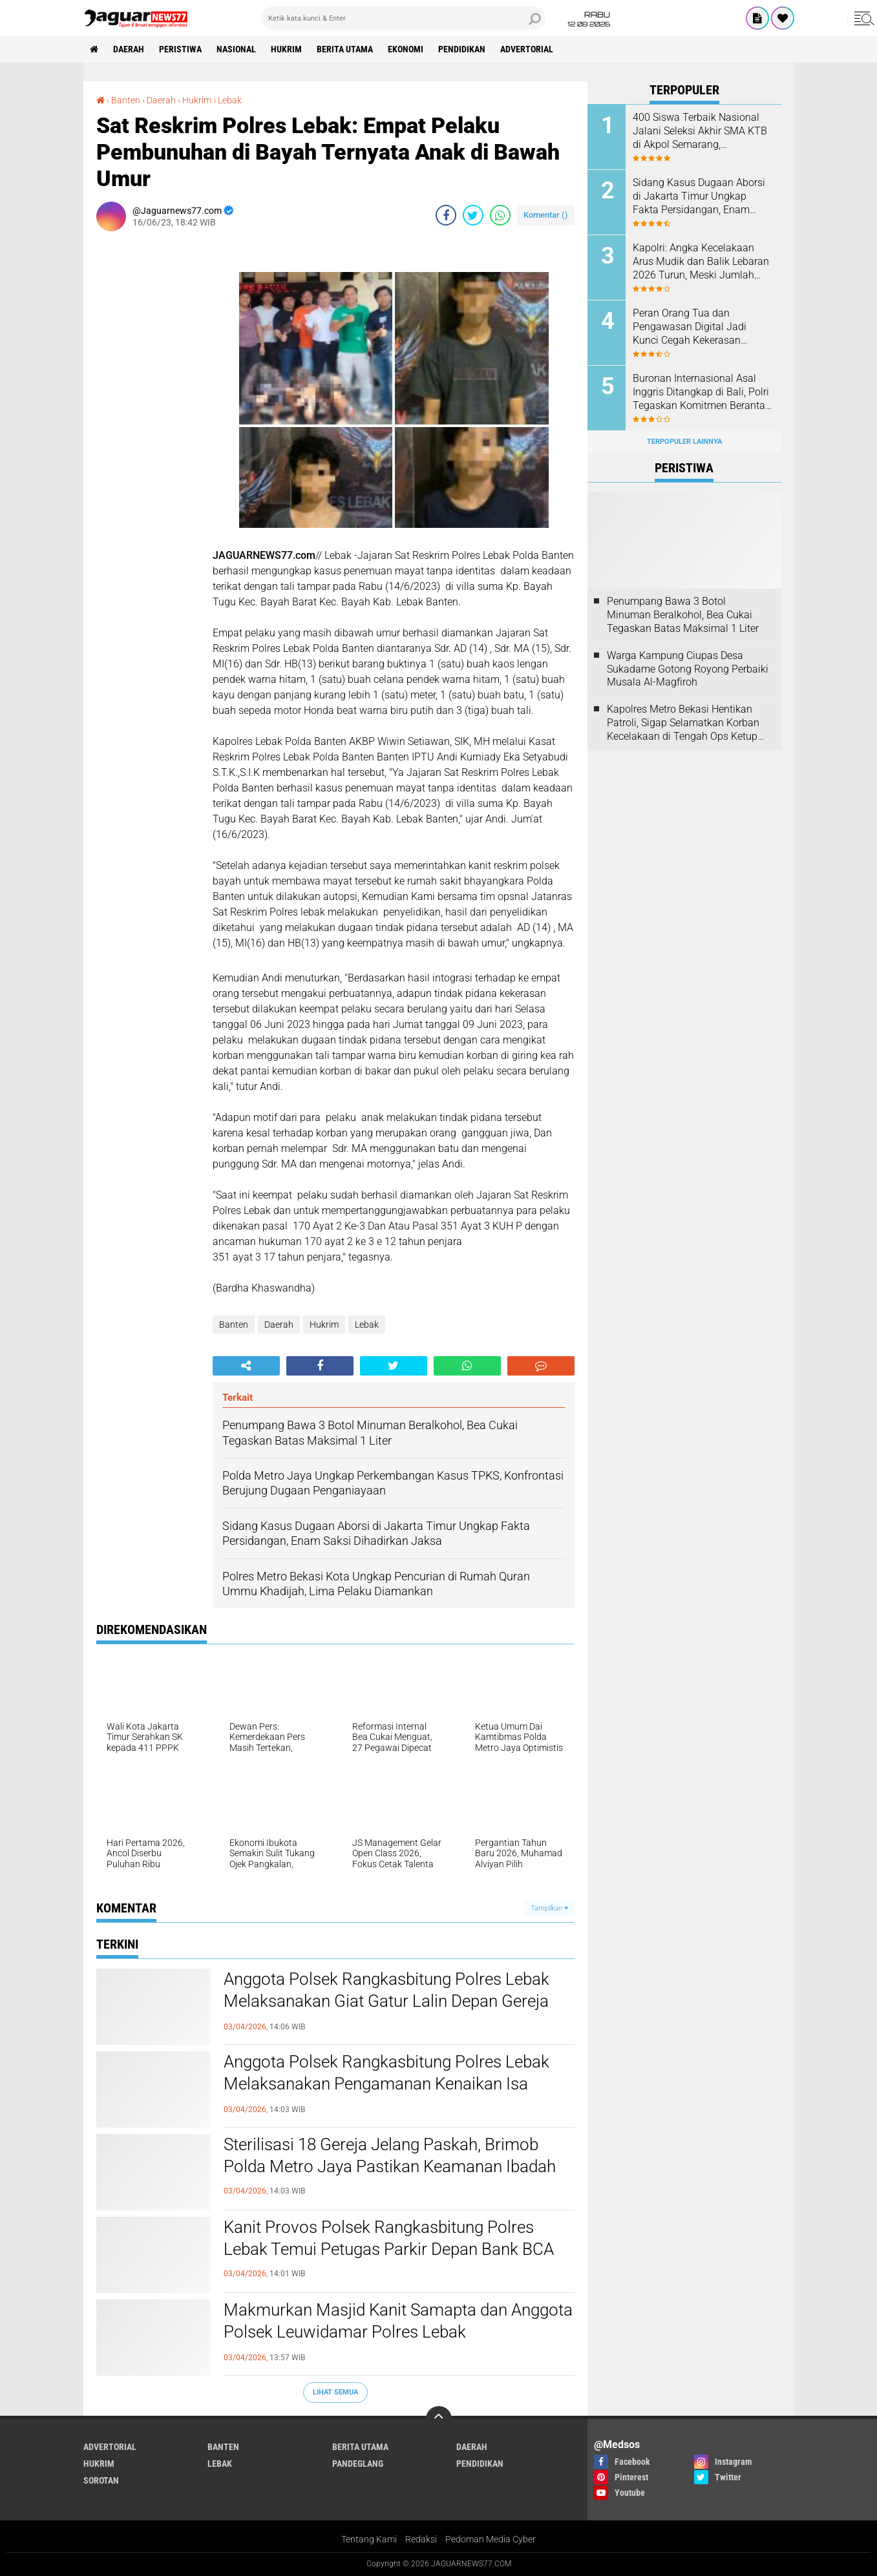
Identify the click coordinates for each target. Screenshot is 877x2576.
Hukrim (286, 49)
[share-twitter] (473, 215)
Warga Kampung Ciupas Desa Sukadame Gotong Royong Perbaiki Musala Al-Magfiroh (687, 669)
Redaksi (421, 2539)
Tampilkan (549, 1908)
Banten (233, 1324)
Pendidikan (461, 49)
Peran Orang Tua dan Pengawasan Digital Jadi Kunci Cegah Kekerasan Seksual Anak (689, 327)
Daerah (128, 49)
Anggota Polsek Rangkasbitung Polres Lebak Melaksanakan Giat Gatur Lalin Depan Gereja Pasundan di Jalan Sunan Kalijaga (386, 2001)
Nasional (236, 49)
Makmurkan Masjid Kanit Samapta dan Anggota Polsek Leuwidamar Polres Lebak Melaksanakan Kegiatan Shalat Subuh (398, 2331)
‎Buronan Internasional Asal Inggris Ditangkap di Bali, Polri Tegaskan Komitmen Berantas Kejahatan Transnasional (701, 392)
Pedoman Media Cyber (490, 2539)
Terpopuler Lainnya (684, 441)
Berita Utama (345, 49)
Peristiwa (180, 49)
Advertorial (526, 49)
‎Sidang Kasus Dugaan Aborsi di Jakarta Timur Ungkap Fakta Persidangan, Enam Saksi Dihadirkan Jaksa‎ (699, 196)
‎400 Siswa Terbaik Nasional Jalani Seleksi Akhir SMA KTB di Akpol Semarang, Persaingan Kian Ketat (700, 131)
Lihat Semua (335, 2392)
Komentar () (545, 215)
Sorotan (101, 2480)
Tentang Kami (369, 2539)
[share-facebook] (446, 215)
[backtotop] (439, 2419)
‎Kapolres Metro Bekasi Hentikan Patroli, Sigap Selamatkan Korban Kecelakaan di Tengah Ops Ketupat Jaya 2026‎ (686, 723)
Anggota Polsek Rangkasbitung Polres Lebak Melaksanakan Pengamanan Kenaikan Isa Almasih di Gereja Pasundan (386, 2083)
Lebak (367, 1324)
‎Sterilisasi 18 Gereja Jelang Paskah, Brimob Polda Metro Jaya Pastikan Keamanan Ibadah (390, 2155)
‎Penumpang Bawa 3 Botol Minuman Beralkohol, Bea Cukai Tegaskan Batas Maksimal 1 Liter (683, 614)
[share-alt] (246, 1366)
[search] (403, 18)
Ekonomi (405, 49)
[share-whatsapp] (500, 215)
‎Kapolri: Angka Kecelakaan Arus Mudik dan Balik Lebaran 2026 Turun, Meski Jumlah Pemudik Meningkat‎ (701, 262)
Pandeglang (357, 2463)
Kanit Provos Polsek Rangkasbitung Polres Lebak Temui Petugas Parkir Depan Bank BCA (389, 2238)
